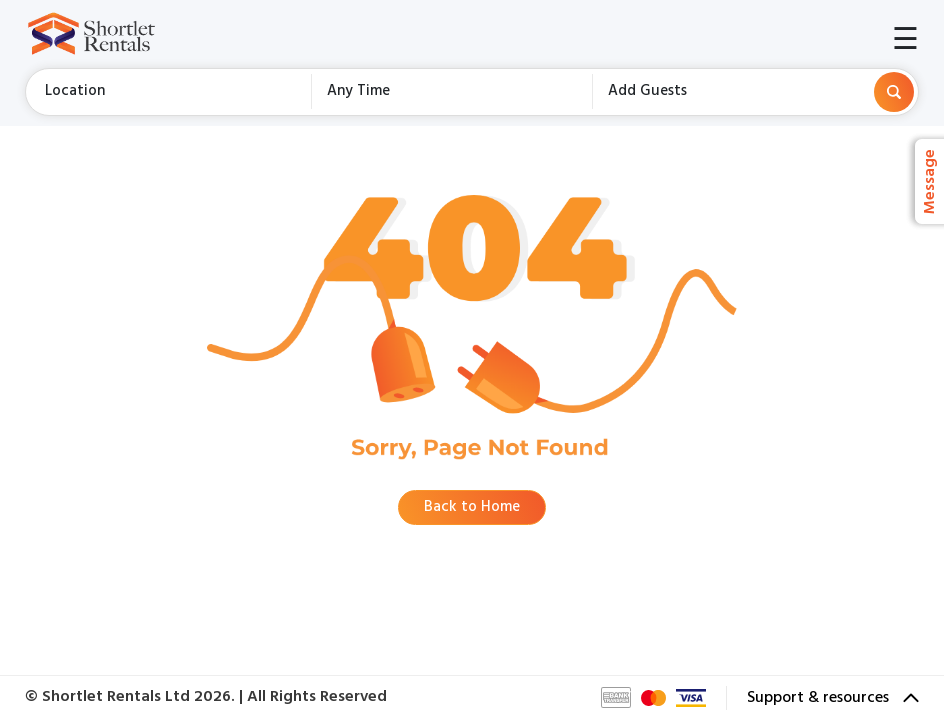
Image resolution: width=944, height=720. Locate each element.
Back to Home (472, 507)
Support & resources (833, 698)
